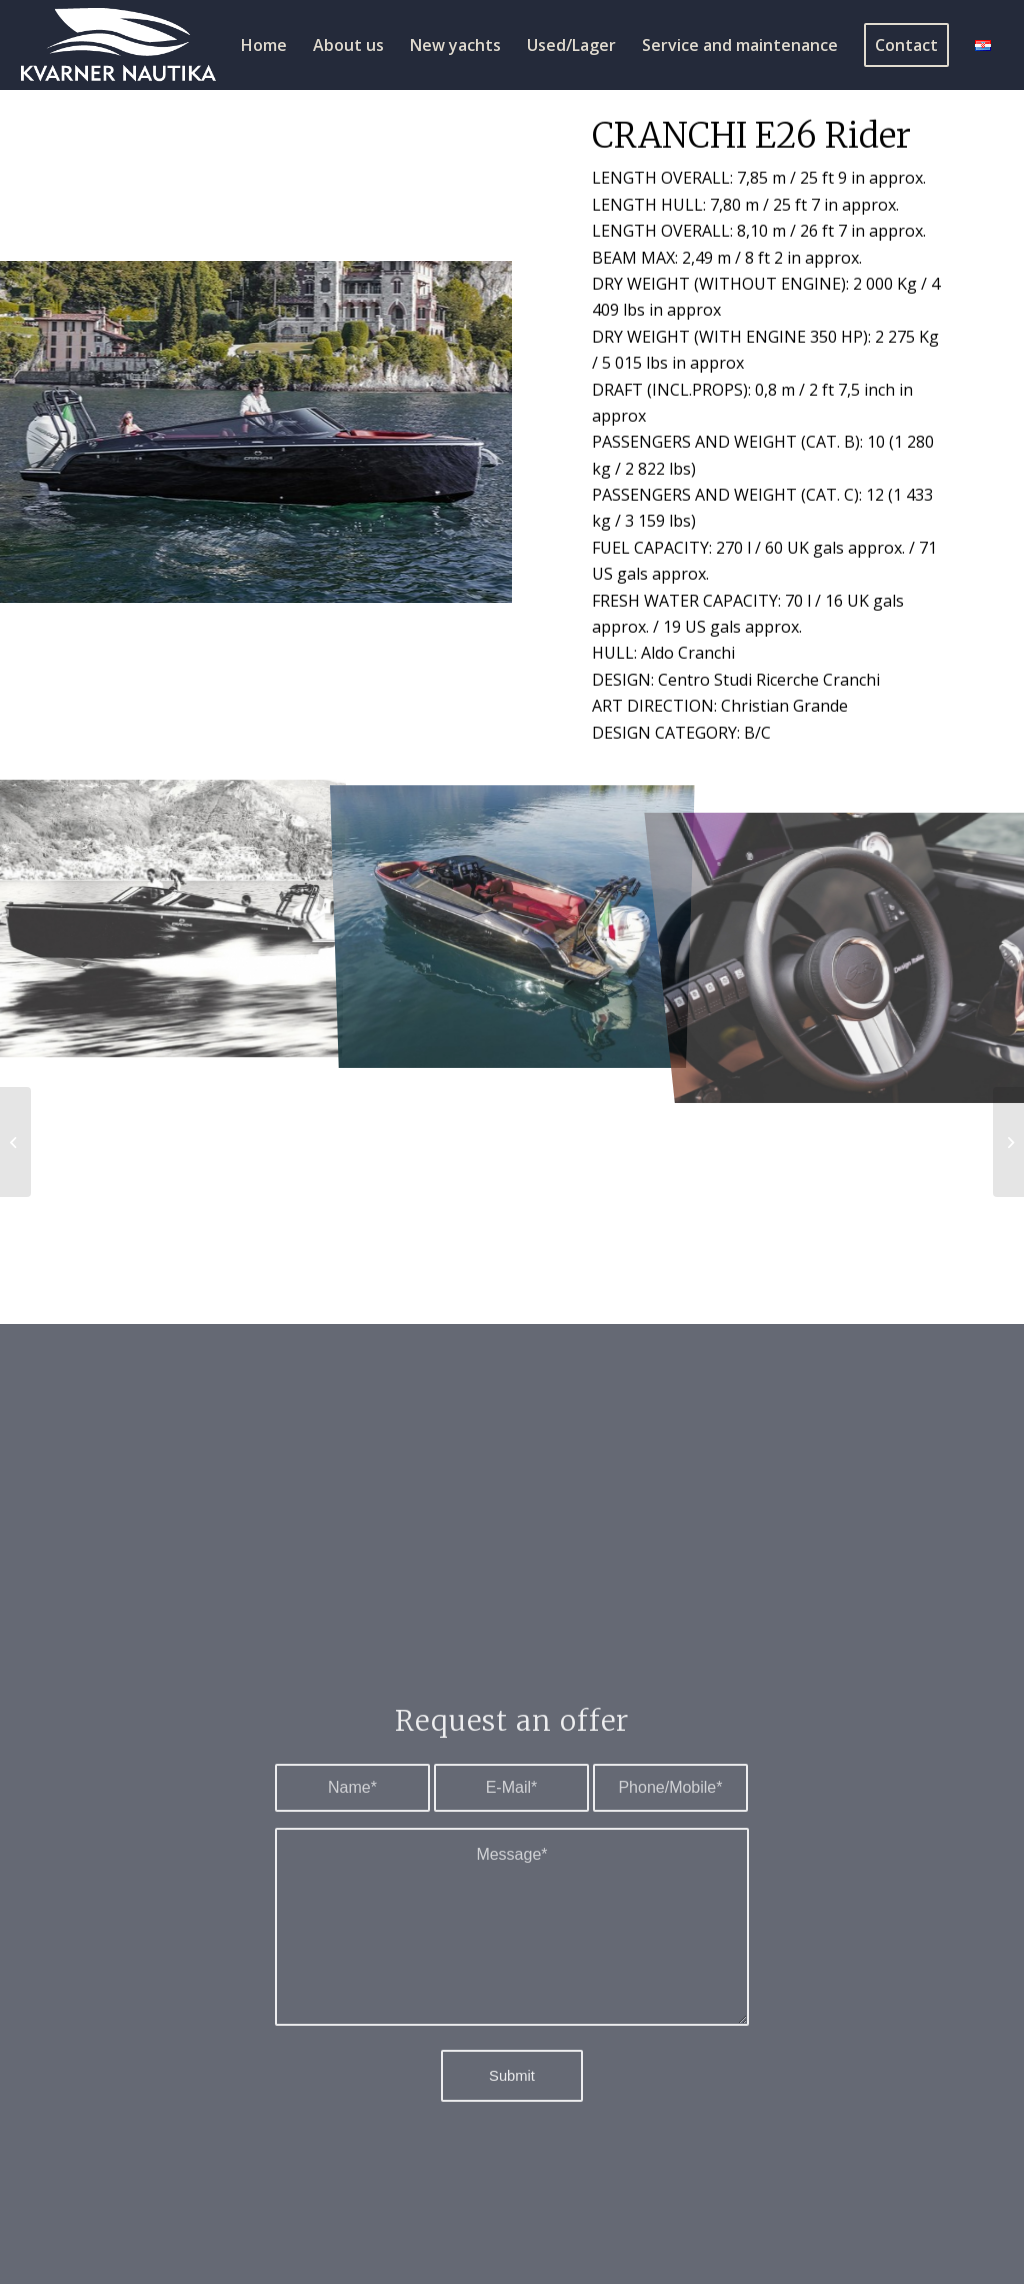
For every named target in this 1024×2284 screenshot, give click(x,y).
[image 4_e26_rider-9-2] (171, 913)
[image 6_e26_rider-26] (513, 913)
